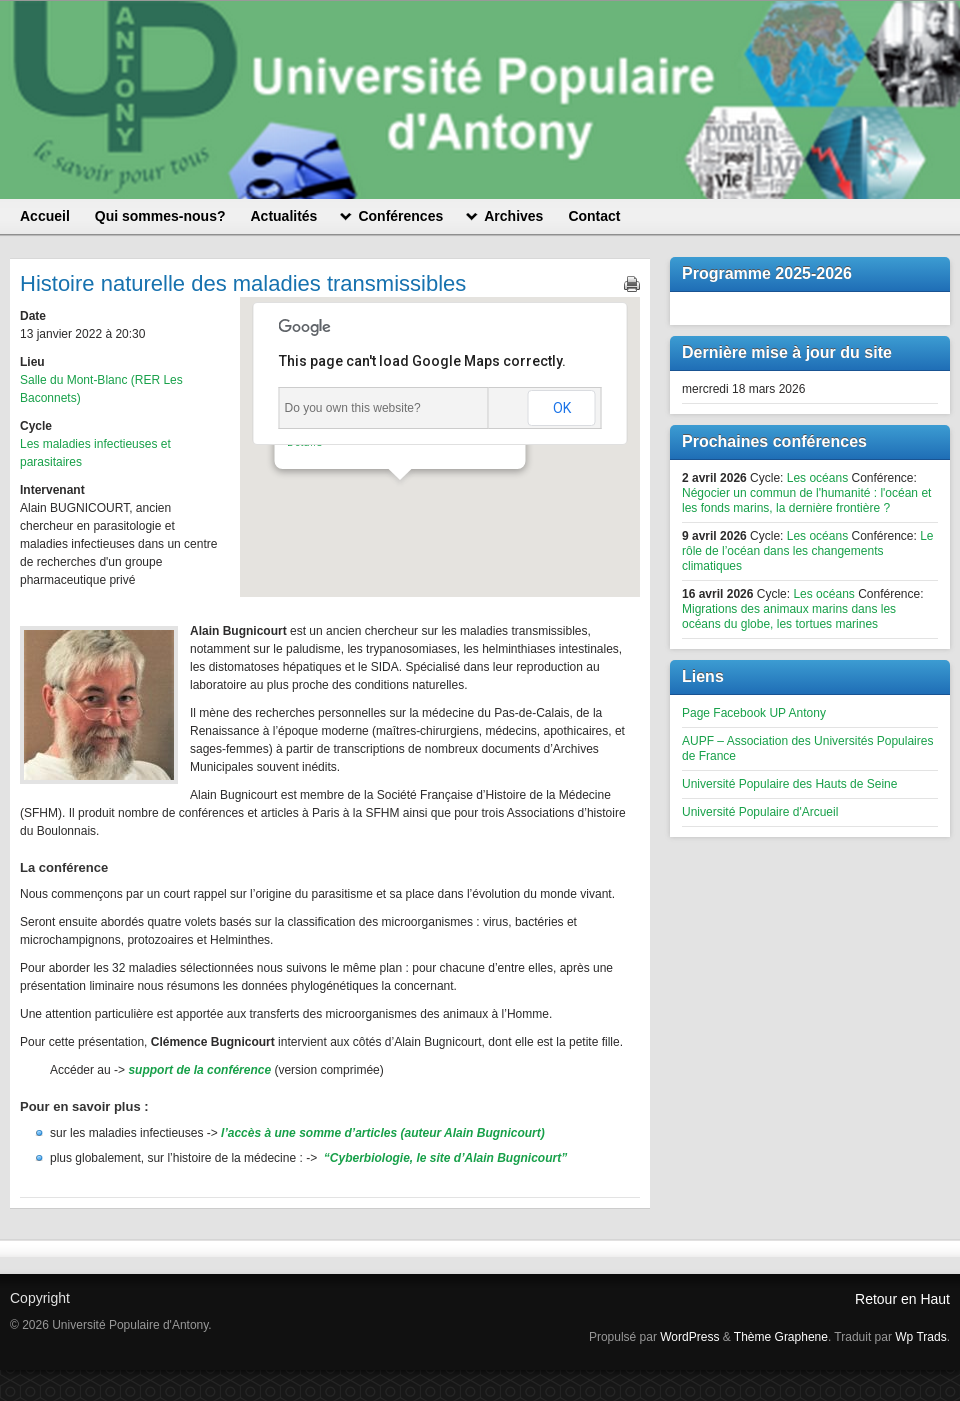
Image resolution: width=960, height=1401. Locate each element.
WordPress (689, 1337)
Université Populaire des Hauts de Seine (789, 784)
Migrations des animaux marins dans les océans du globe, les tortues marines (789, 616)
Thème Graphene (781, 1337)
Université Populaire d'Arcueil (760, 812)
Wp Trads (920, 1337)
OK (562, 408)
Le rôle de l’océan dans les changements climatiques (808, 551)
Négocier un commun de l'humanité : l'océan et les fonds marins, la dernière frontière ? (806, 500)
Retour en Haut (902, 1299)
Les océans (817, 478)
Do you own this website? (353, 408)
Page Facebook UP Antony (754, 713)
